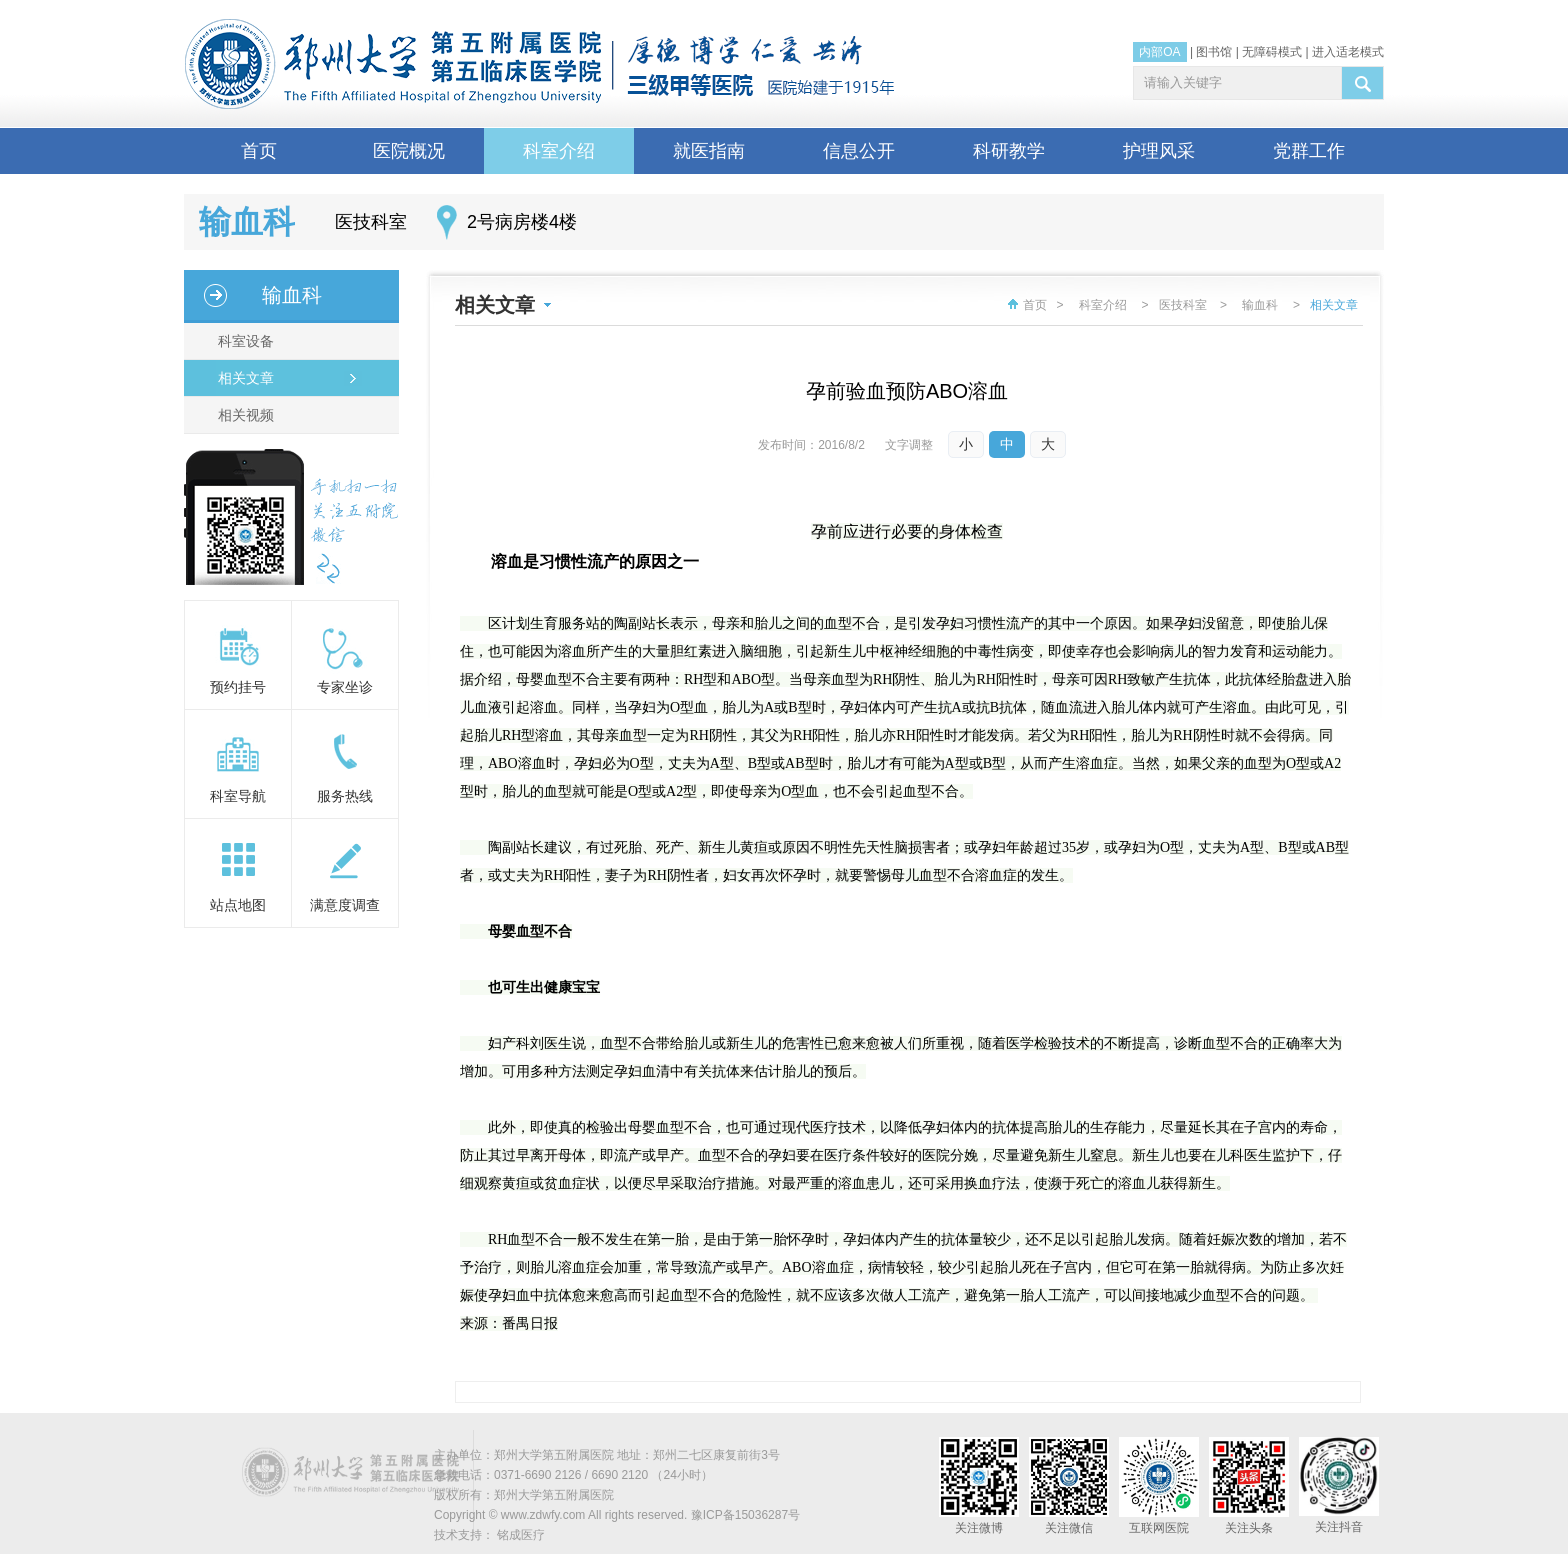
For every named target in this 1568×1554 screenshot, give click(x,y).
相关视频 (244, 415)
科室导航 (238, 796)
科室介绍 (559, 151)
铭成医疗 (521, 1535)
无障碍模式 (1272, 52)
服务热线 (345, 796)
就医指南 (709, 151)
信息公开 (859, 151)
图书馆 (1214, 52)
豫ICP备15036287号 (745, 1515)
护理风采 (1159, 151)
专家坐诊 (345, 687)
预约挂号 (238, 687)
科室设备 (244, 341)
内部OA (1159, 52)
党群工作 (1309, 151)
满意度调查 (345, 905)
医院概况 (409, 151)
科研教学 (1009, 151)
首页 (259, 151)
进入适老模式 (1348, 52)
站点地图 (238, 905)
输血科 (292, 295)
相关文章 (244, 378)
